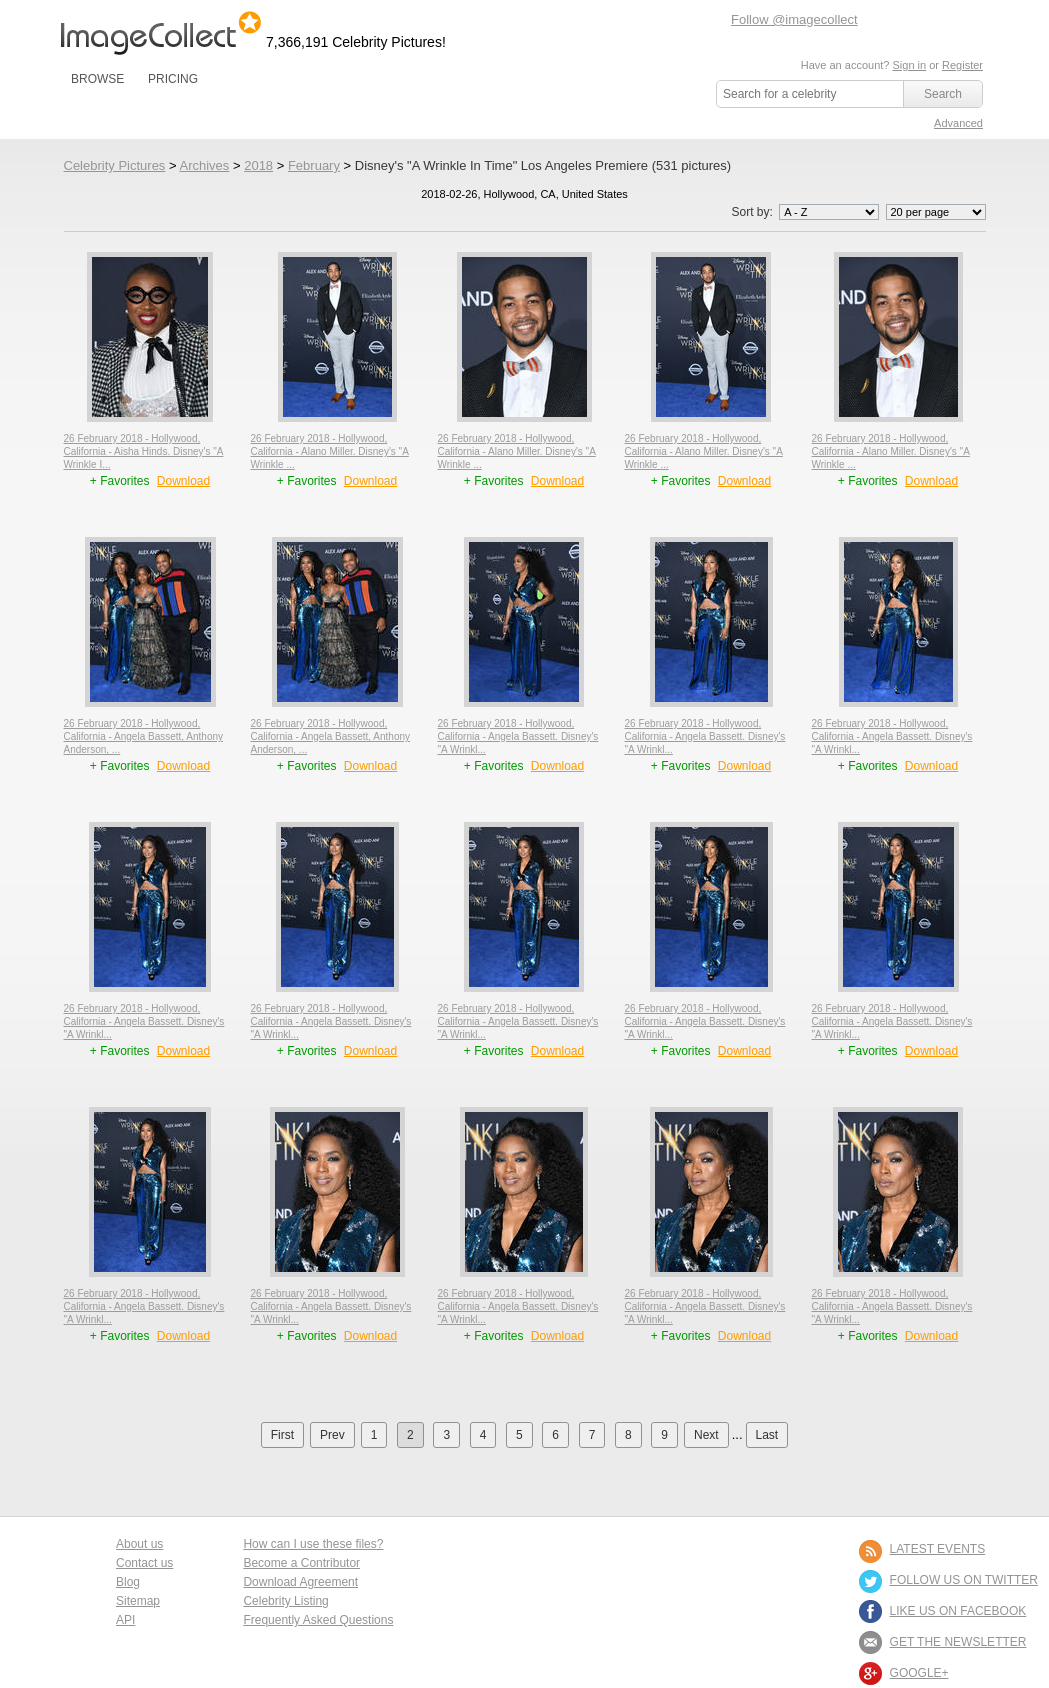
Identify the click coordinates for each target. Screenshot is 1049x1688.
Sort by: (806, 212)
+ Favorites (121, 481)
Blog (128, 1582)
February (314, 165)
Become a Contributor (301, 1563)
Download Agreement (300, 1582)
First (282, 1435)
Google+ (919, 1673)
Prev (332, 1435)
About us (139, 1544)
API (125, 1620)
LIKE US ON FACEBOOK (958, 1611)
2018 (258, 165)
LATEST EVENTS (938, 1549)
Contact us (144, 1563)
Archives (204, 165)
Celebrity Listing (285, 1601)
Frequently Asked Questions (318, 1620)
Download (183, 481)
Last (767, 1435)
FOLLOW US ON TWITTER (964, 1580)
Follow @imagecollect (794, 19)
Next (706, 1435)
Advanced (958, 123)
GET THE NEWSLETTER (958, 1642)
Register (962, 65)
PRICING (173, 79)
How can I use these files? (313, 1544)
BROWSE (97, 79)
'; (829, 212)
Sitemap (138, 1601)
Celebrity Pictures (115, 165)
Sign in (909, 65)
